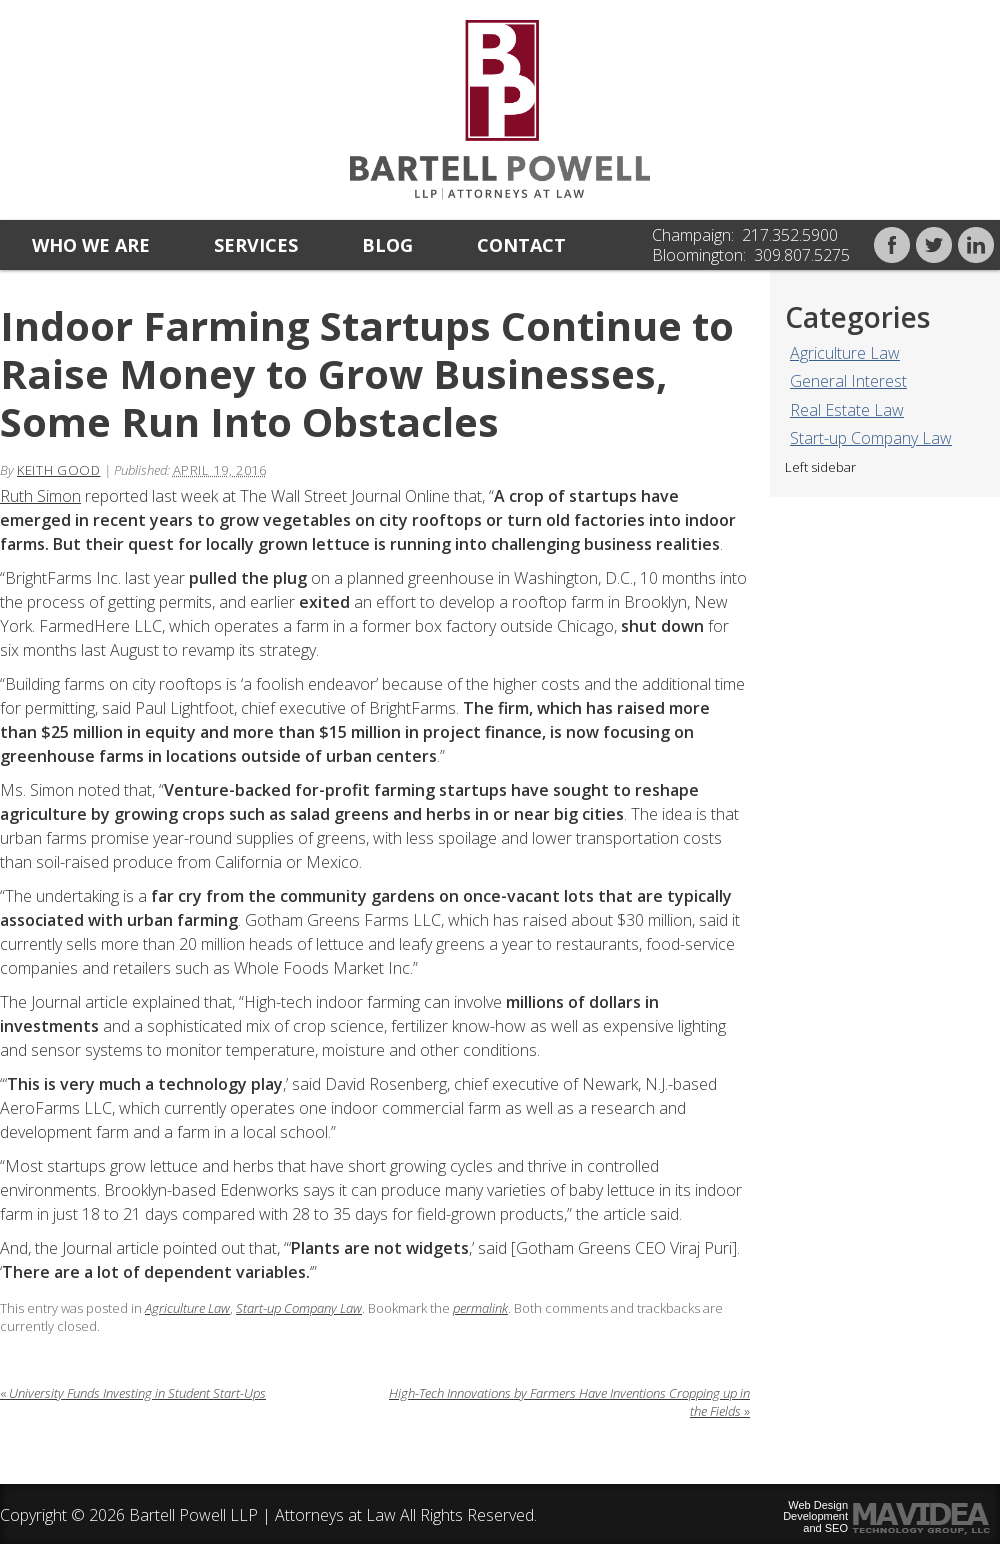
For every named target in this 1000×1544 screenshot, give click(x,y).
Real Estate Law (847, 410)
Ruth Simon (40, 496)
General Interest (848, 381)
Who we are (91, 245)
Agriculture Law (845, 353)
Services (256, 245)
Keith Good (59, 470)
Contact (521, 245)
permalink (480, 1308)
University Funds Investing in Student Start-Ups (133, 1393)
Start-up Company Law (871, 438)
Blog (387, 245)
